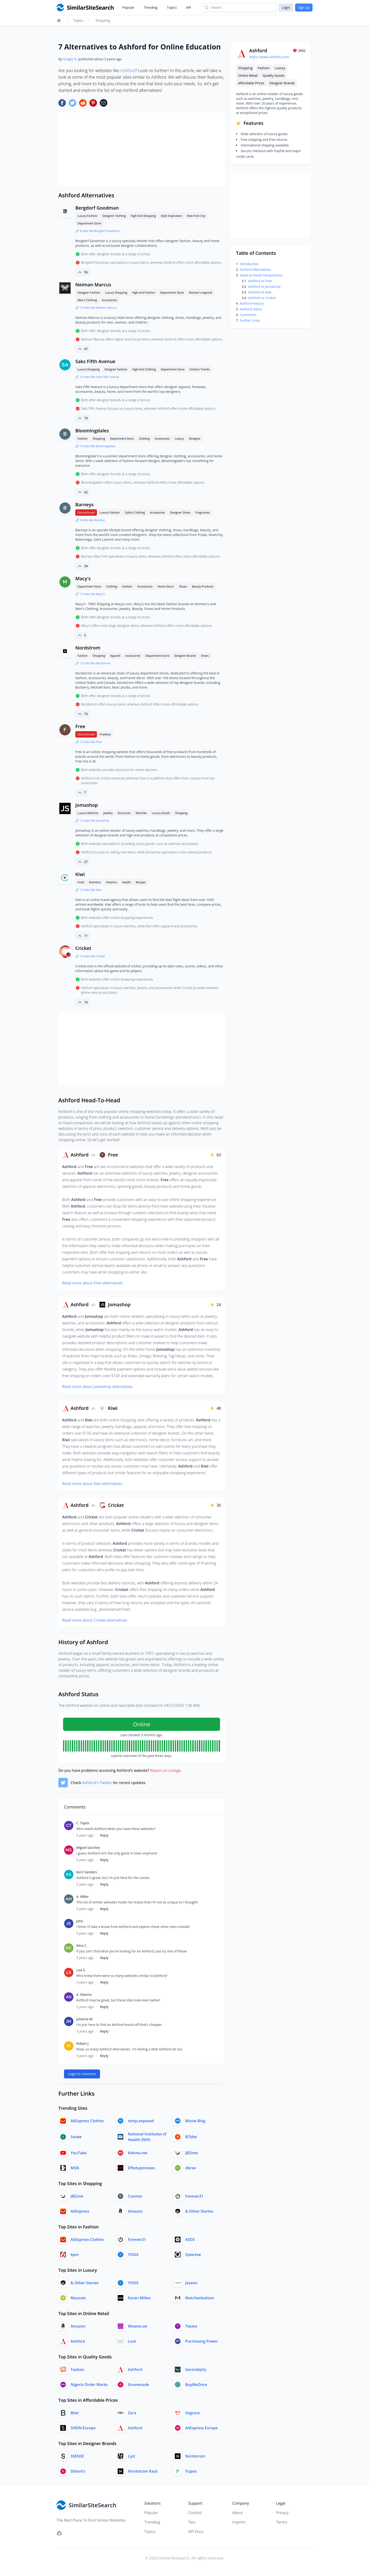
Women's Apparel (200, 293)
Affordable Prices (251, 83)
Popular (128, 7)
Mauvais (78, 2297)
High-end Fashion (143, 293)
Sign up (303, 7)
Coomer (135, 2196)
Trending (150, 7)
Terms (281, 2522)
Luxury (179, 439)
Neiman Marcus (93, 284)
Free (80, 726)
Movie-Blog (195, 2120)
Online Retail (248, 75)
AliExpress (80, 2211)
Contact (195, 2512)
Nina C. (81, 1945)
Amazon (135, 2211)
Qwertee (193, 2254)
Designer (195, 439)
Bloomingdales (92, 430)
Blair (75, 2412)
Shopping (103, 20)
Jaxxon (191, 2282)
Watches (141, 813)
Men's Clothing (87, 300)
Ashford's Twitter (97, 1782)
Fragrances (202, 513)
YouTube (79, 2152)
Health (126, 882)
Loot (132, 2341)
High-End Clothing (144, 369)
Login (286, 7)
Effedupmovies (141, 2167)
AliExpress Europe (201, 2427)
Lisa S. (81, 1970)
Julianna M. (84, 2019)
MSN (75, 2167)
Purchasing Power (201, 2341)
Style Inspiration (171, 216)
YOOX (133, 2254)
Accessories (109, 300)
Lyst (131, 2456)
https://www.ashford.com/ (269, 57)
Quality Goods (273, 75)
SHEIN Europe (83, 2427)
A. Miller (82, 1896)
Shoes (183, 586)
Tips (191, 2522)
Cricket (83, 948)
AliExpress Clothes (87, 2120)
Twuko (191, 2326)
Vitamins (111, 882)
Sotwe (76, 2136)
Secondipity (195, 2369)
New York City (196, 216)
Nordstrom (87, 648)
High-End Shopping (143, 216)
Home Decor (165, 586)
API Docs (196, 2531)
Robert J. (82, 2043)
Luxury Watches (87, 813)
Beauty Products (202, 586)
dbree (190, 2167)
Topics (172, 7)
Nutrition (95, 882)
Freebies (105, 734)
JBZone (191, 2152)
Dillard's (78, 2471)
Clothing (144, 439)
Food (80, 882)
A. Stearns (84, 1994)
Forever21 (194, 2196)
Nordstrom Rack (143, 2471)
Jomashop (86, 805)
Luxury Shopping (116, 293)
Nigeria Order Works (89, 2384)
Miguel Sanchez (88, 1847)
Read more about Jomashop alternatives (97, 1386)
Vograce (192, 2412)
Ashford (127, 70)
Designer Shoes (180, 513)
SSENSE (77, 2456)
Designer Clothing (114, 216)
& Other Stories (199, 2211)
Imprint (238, 2522)
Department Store (89, 223)
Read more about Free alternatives (92, 1283)
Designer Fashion (88, 293)
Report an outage (165, 1770)
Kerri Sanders (86, 1872)
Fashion (82, 439)
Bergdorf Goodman (97, 208)
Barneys (84, 504)
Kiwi (80, 874)
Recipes (141, 882)
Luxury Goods (161, 813)
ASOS (190, 2239)
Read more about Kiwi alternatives (92, 1483)
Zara (132, 2412)
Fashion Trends (199, 369)
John (79, 1921)
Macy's (83, 578)
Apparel (115, 656)
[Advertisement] (141, 149)
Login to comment (82, 2074)
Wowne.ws (138, 2326)
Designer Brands (185, 656)
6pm (75, 2254)
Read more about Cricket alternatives (94, 1620)
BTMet (191, 2136)
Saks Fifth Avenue (95, 361)
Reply (104, 1835)
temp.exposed (141, 2120)
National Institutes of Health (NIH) (147, 2136)
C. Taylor (82, 1823)
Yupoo (191, 2471)
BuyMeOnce (196, 2384)
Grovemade (138, 2384)
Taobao (77, 2369)
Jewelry (108, 813)
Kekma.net (138, 2152)
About (237, 2512)
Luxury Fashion (87, 216)
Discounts (124, 813)
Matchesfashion (199, 2297)
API (188, 7)
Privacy (282, 2512)
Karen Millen (139, 2297)
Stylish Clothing (135, 513)
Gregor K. (70, 59)
